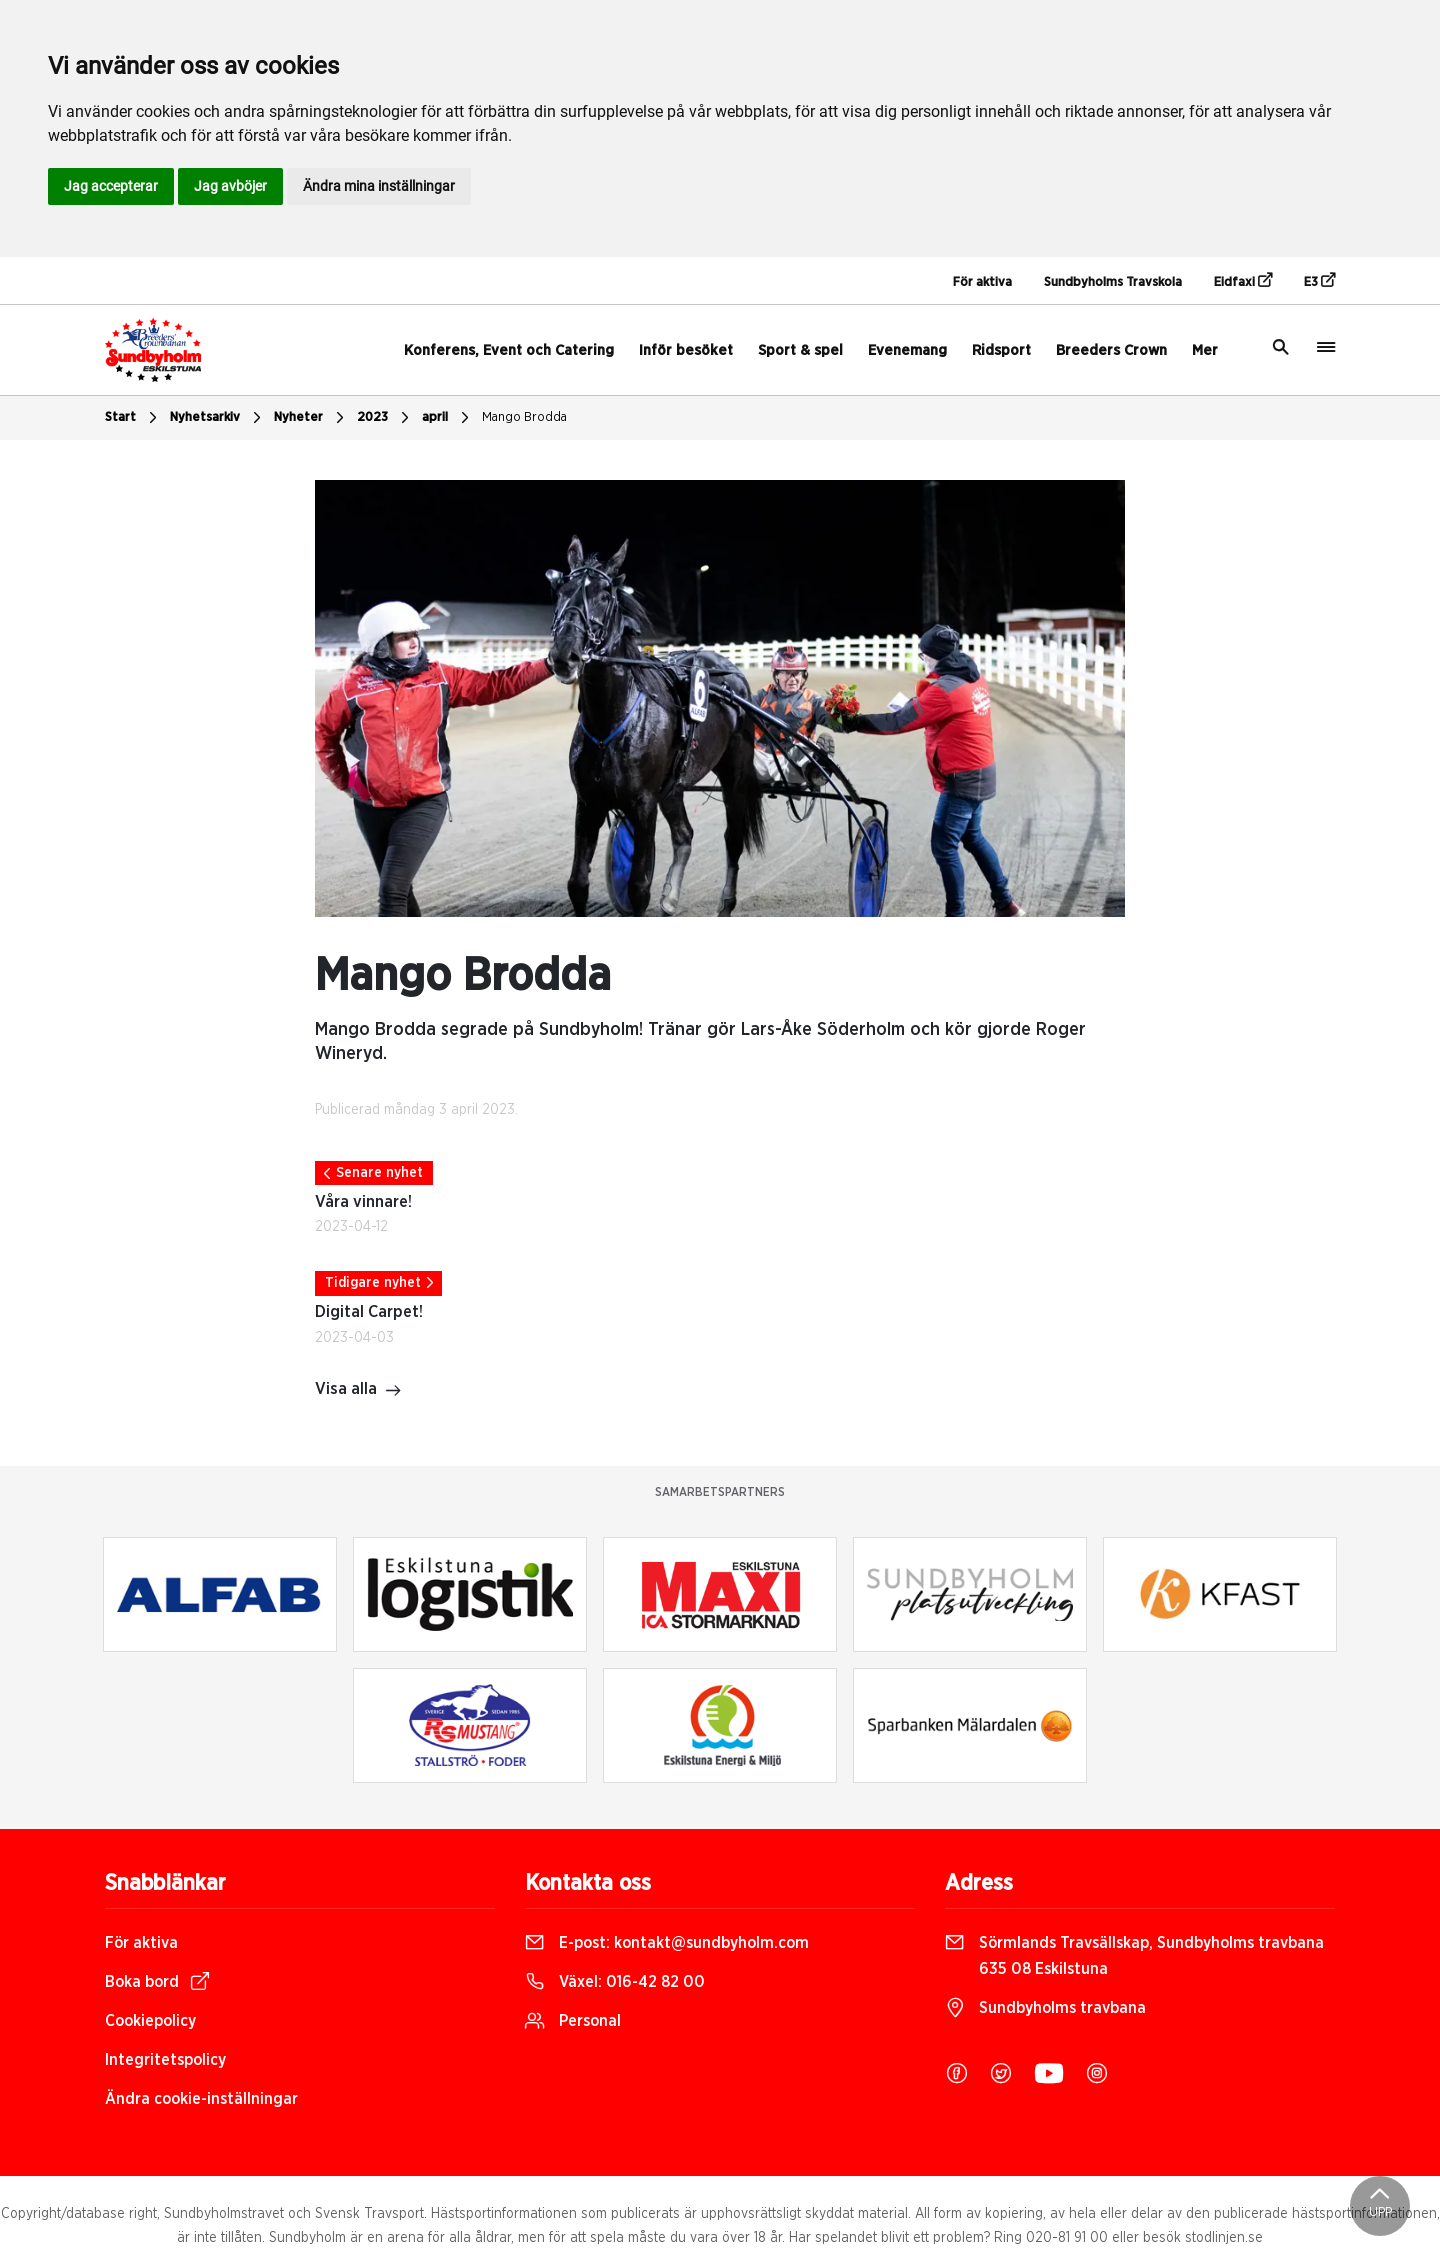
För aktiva (982, 282)
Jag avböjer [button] (230, 186)
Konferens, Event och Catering (509, 350)
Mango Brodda (524, 417)
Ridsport (1001, 350)
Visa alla (358, 1391)
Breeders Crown (1111, 350)
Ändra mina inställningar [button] (379, 186)
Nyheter (311, 418)
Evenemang (907, 350)
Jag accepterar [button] (111, 186)
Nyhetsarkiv (218, 418)
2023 (385, 418)
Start (133, 418)
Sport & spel (800, 350)
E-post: (667, 1943)
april (448, 418)
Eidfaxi (1243, 281)
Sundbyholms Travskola (1113, 282)
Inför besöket (686, 350)
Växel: (615, 1982)
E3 (1319, 281)
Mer (1205, 350)
